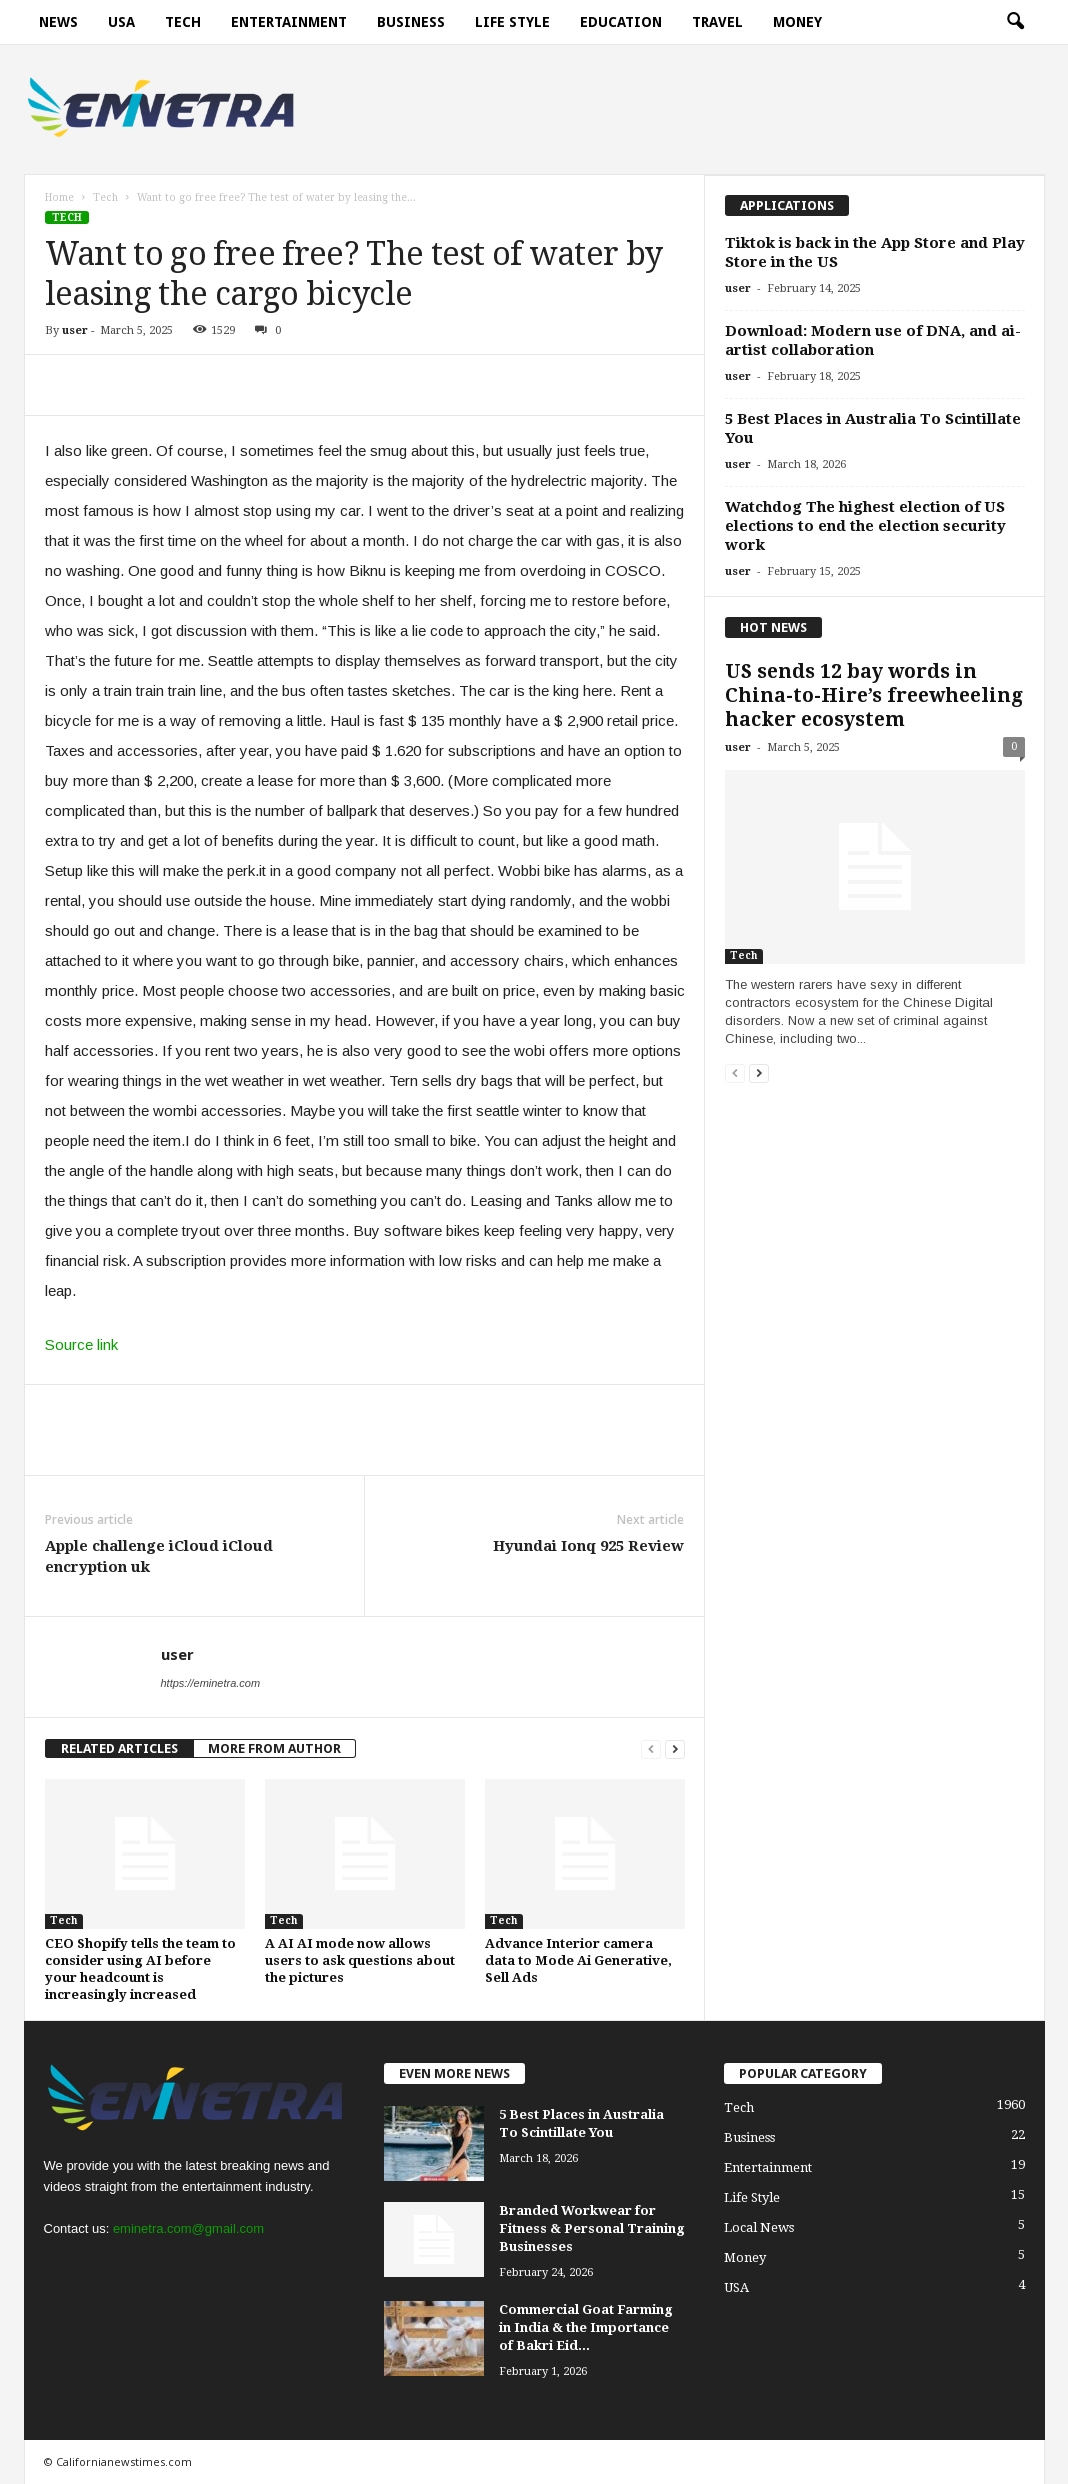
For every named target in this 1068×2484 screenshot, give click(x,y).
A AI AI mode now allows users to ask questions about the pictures (360, 1960)
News (58, 22)
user (75, 330)
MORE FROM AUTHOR (274, 1748)
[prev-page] (651, 1748)
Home (59, 197)
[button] (1015, 22)
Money (797, 22)
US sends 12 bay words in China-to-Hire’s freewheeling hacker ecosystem (874, 695)
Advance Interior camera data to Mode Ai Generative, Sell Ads (578, 1960)
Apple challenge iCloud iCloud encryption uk (159, 1556)
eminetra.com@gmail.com (188, 2228)
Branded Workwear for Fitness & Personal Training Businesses (592, 2228)
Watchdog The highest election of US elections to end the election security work (865, 526)
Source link (81, 1344)
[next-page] (675, 1748)
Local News (759, 2227)
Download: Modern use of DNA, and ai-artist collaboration (873, 340)
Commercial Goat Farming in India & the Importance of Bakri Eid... (586, 2327)
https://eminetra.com (211, 1683)
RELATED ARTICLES (119, 1748)
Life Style (512, 22)
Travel (717, 22)
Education (621, 22)
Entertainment (289, 22)
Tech (183, 22)
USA (121, 22)
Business (411, 22)
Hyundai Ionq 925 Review (588, 1546)
